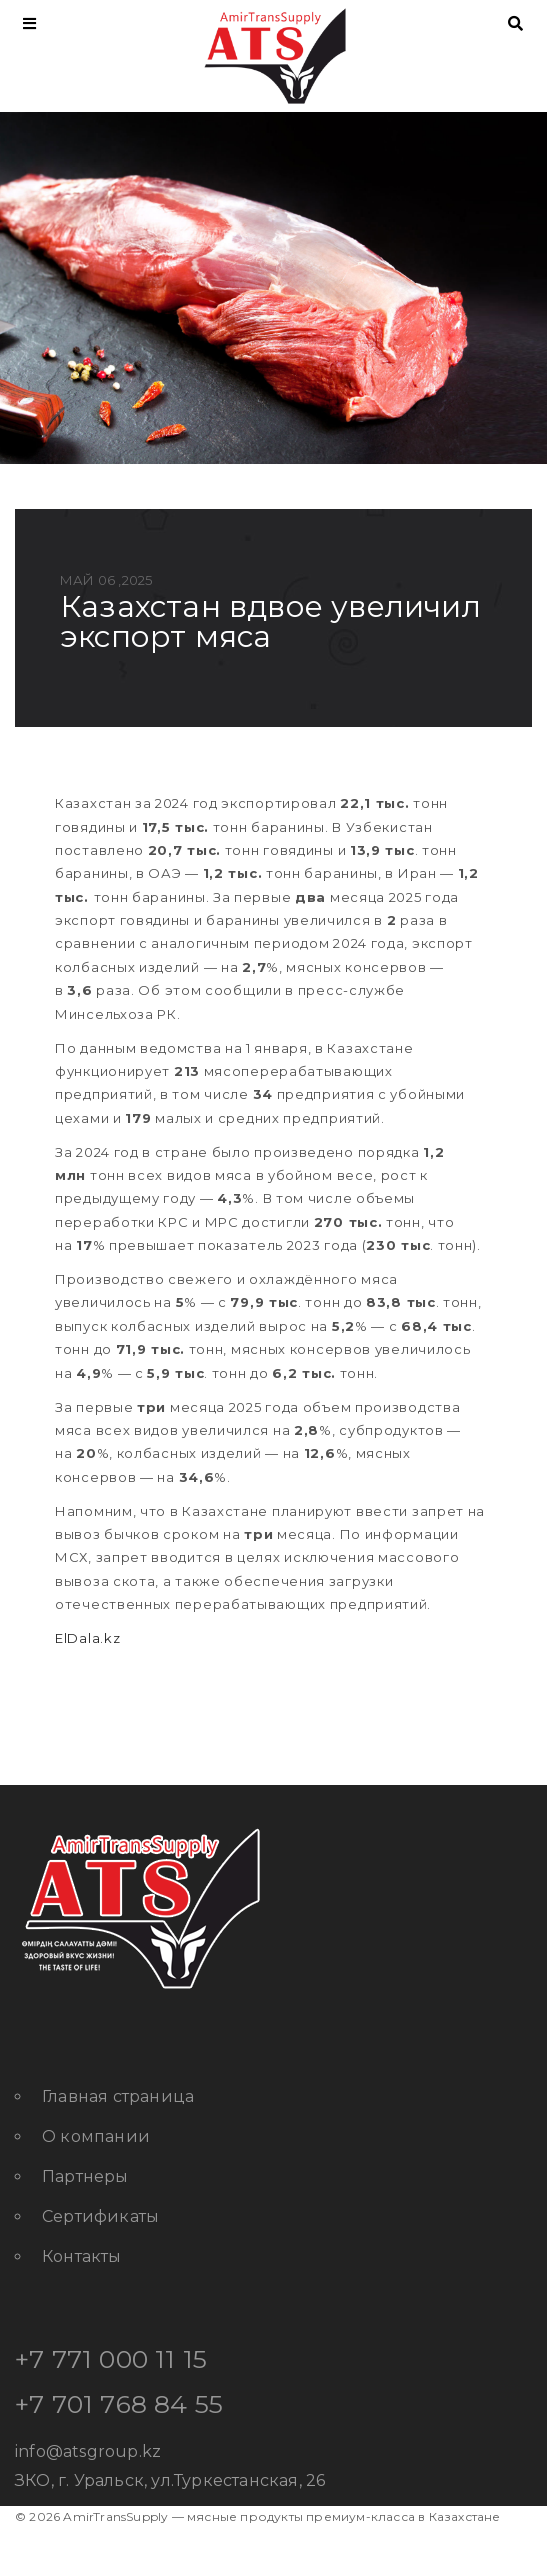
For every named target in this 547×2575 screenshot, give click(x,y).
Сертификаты (100, 2216)
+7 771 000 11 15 (111, 2359)
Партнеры (85, 2176)
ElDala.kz (87, 1638)
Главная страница (118, 2096)
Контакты (82, 2256)
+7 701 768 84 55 (119, 2404)
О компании (96, 2136)
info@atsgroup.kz (88, 2451)
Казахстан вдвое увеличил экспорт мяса (270, 621)
